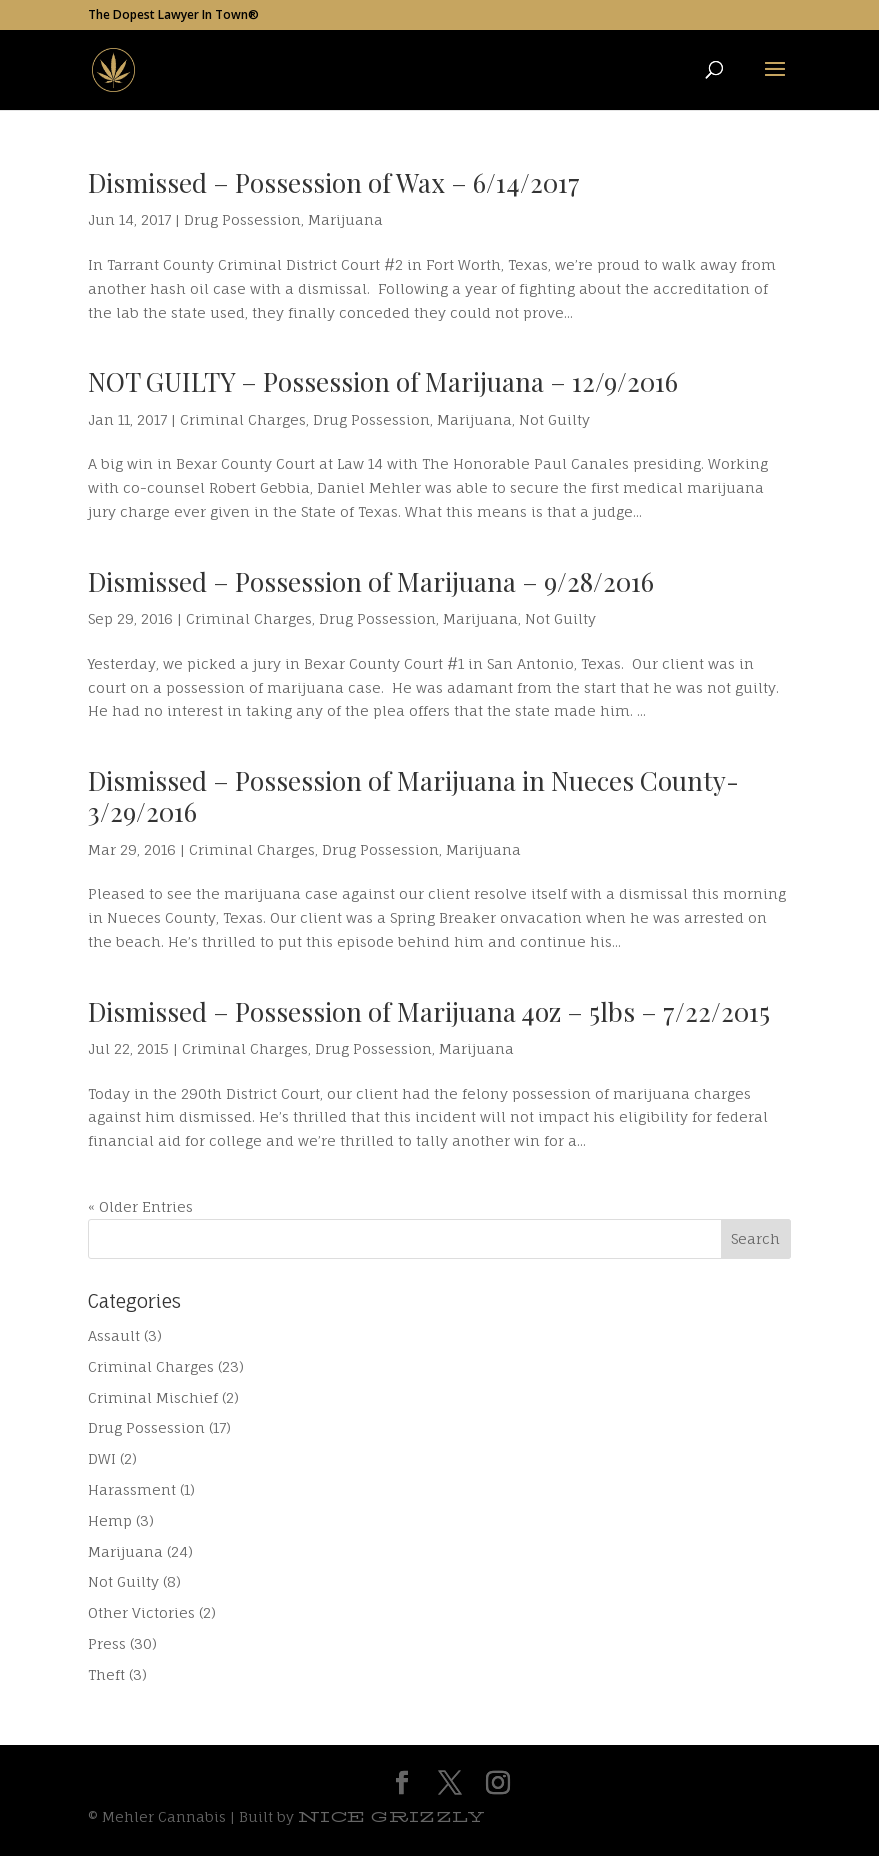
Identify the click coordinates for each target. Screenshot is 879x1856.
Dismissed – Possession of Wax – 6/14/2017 (334, 182)
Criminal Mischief (153, 1397)
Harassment (132, 1489)
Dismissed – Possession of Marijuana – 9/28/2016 (371, 581)
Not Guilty (554, 419)
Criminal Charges (243, 419)
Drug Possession (242, 219)
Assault (114, 1335)
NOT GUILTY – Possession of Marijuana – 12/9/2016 (383, 381)
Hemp (110, 1520)
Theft (106, 1674)
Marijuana (345, 219)
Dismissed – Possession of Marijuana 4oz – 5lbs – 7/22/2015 (429, 1011)
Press (107, 1643)
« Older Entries (140, 1206)
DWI (102, 1458)
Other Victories (141, 1612)
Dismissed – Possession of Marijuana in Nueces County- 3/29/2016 (413, 796)
